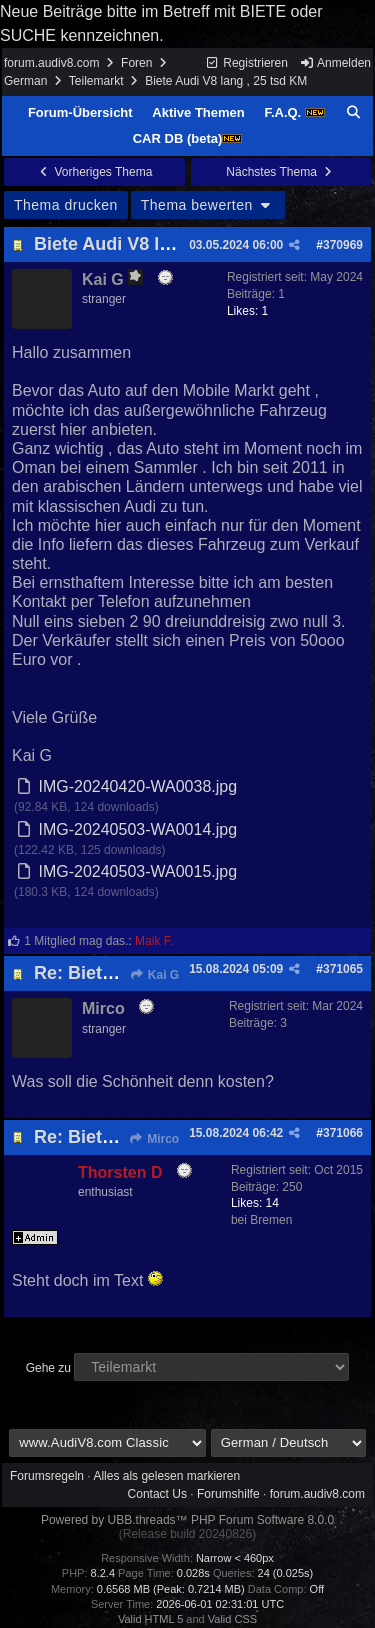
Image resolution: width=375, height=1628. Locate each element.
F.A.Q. (294, 112)
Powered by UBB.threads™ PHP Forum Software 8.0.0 (187, 1520)
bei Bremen (261, 1220)
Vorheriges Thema (94, 172)
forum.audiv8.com (51, 63)
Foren (136, 63)
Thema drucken (66, 205)
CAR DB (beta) (188, 138)
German (25, 81)
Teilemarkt (96, 81)
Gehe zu (48, 1368)
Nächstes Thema (280, 172)
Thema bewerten (208, 205)
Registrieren (246, 63)
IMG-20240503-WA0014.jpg (137, 829)
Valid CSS (232, 1619)
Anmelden (335, 63)
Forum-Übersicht (80, 112)
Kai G (154, 975)
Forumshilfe (228, 1494)
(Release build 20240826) (187, 1534)
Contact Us (157, 1494)
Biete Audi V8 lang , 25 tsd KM (162, 244)
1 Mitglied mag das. (76, 941)
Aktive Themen (198, 112)
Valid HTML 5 (150, 1619)
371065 (343, 969)
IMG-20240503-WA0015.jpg (137, 871)
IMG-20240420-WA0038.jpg (137, 786)
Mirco (154, 1139)
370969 (343, 245)
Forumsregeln (47, 1476)
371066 (343, 1133)
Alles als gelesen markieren (166, 1476)
